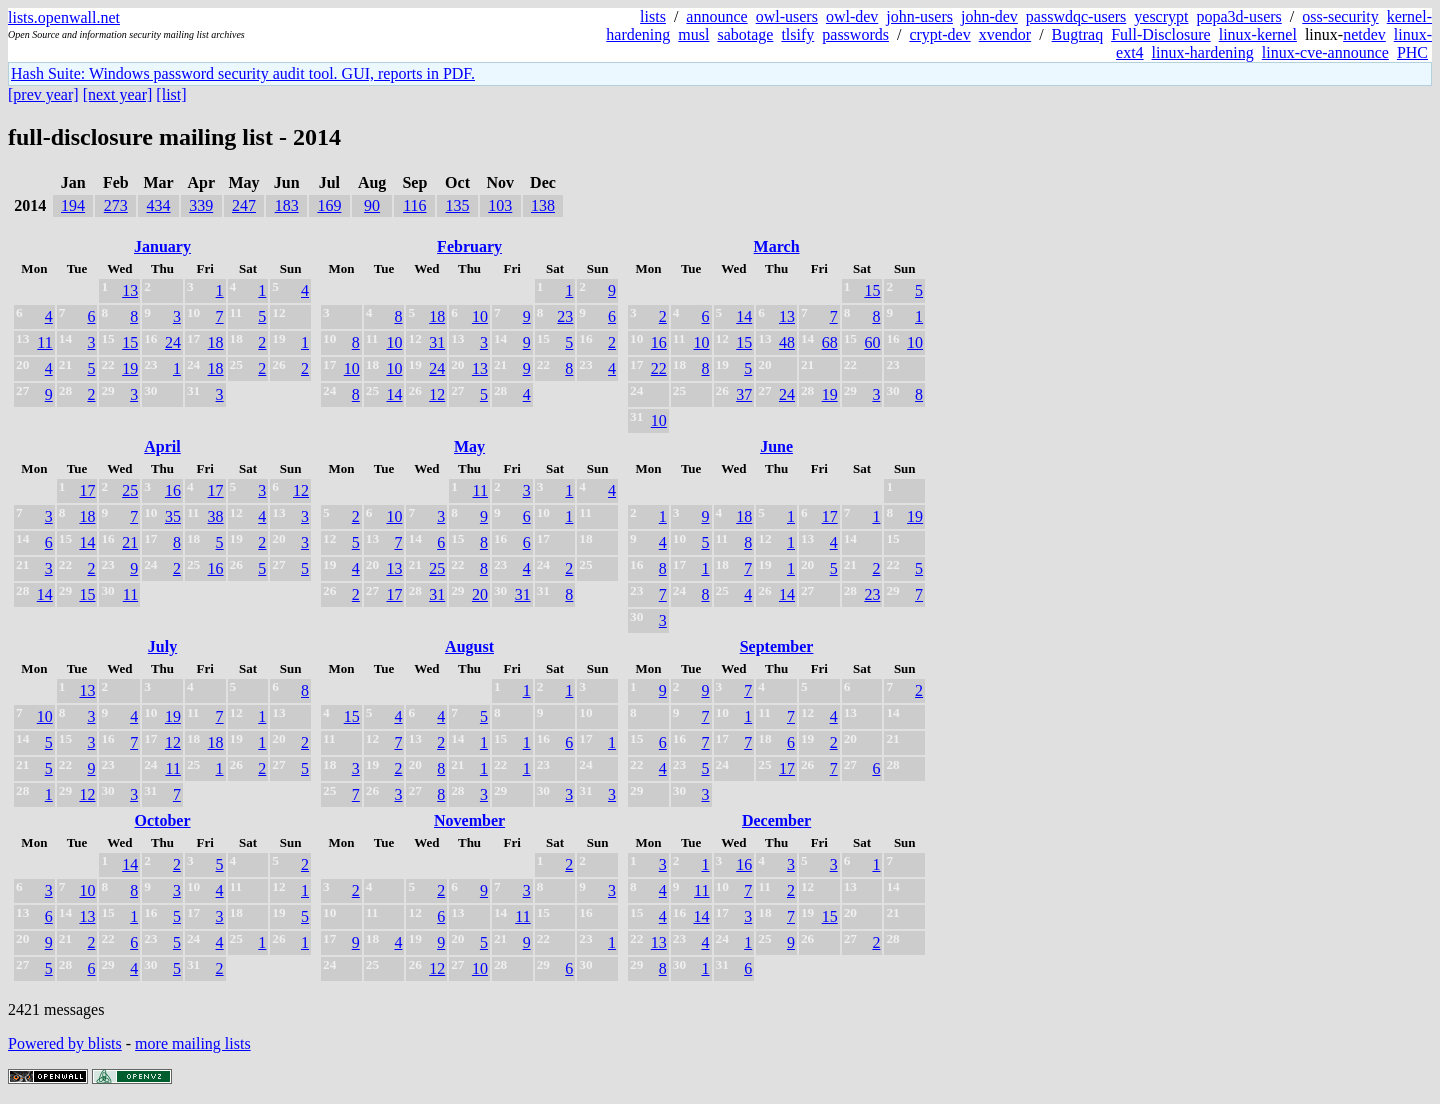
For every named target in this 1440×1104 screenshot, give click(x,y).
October (163, 820)
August (469, 646)
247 (244, 205)
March (777, 246)
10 (480, 316)
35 (173, 516)
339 (201, 205)
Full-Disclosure (1161, 34)
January (162, 246)
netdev (1364, 34)
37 (744, 394)
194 (73, 205)
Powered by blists (65, 1043)
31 (437, 342)
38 (216, 516)
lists (653, 16)
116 (414, 205)
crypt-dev (939, 34)
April (162, 446)
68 (830, 342)
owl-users (787, 16)
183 (287, 205)
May (469, 446)
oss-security (1340, 16)
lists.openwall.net (64, 17)
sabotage (745, 34)
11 (44, 342)
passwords (855, 34)
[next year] (118, 94)
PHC (1412, 52)
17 (87, 490)
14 (394, 394)
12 (437, 394)
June (776, 446)
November (469, 820)
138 (543, 205)
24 (173, 342)
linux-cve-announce (1325, 52)
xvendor (1005, 34)
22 (659, 368)
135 (458, 205)
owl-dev (852, 16)
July (162, 646)
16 (659, 342)
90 (372, 205)
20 (480, 594)
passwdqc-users (1076, 16)
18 (216, 342)
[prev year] (43, 94)
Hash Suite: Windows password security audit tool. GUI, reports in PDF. (243, 73)
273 (116, 205)
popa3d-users (1238, 16)
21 (130, 542)
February (469, 246)
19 (130, 368)
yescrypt (1161, 16)
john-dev (989, 16)
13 (130, 290)
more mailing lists (193, 1043)
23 (565, 316)
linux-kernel (1258, 34)
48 (787, 342)
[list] (171, 94)
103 (500, 205)
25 (130, 490)
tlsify (797, 34)
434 (159, 205)
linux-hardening (1203, 52)
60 (872, 342)
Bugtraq (1078, 34)
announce (716, 16)
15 (130, 342)
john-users (919, 16)
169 (329, 205)
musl (693, 34)
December (776, 820)
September (777, 646)
